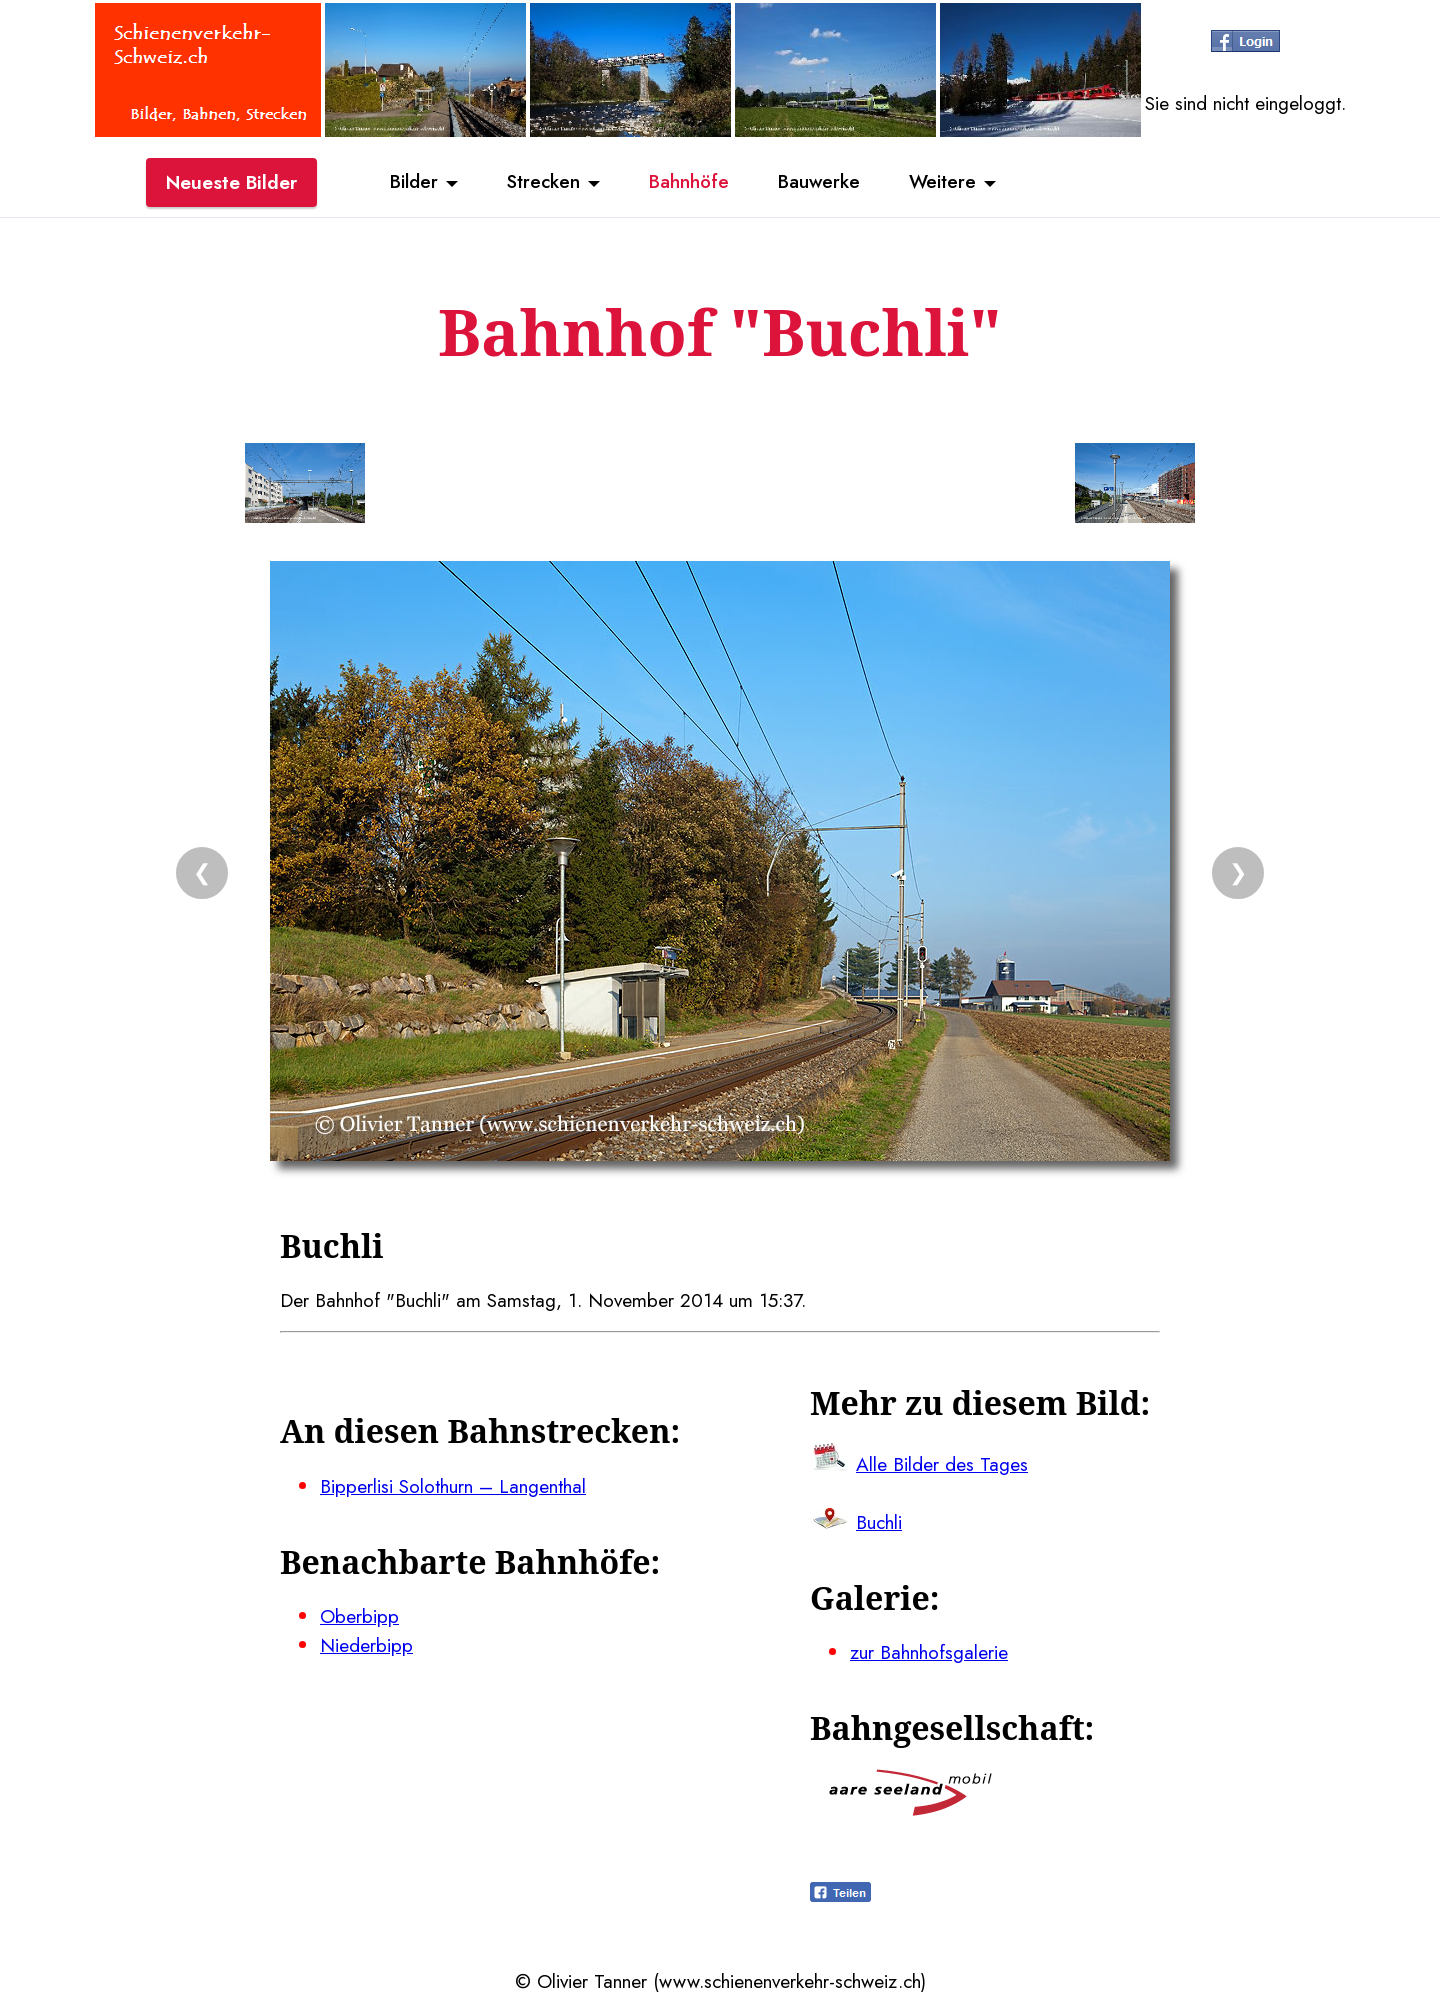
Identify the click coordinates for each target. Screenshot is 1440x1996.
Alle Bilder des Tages (942, 1464)
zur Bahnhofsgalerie (929, 1652)
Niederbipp (366, 1645)
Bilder (410, 183)
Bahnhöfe (689, 183)
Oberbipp (359, 1616)
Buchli (879, 1522)
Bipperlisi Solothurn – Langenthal (453, 1486)
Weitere (946, 183)
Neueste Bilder (231, 183)
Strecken (541, 183)
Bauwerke (820, 183)
